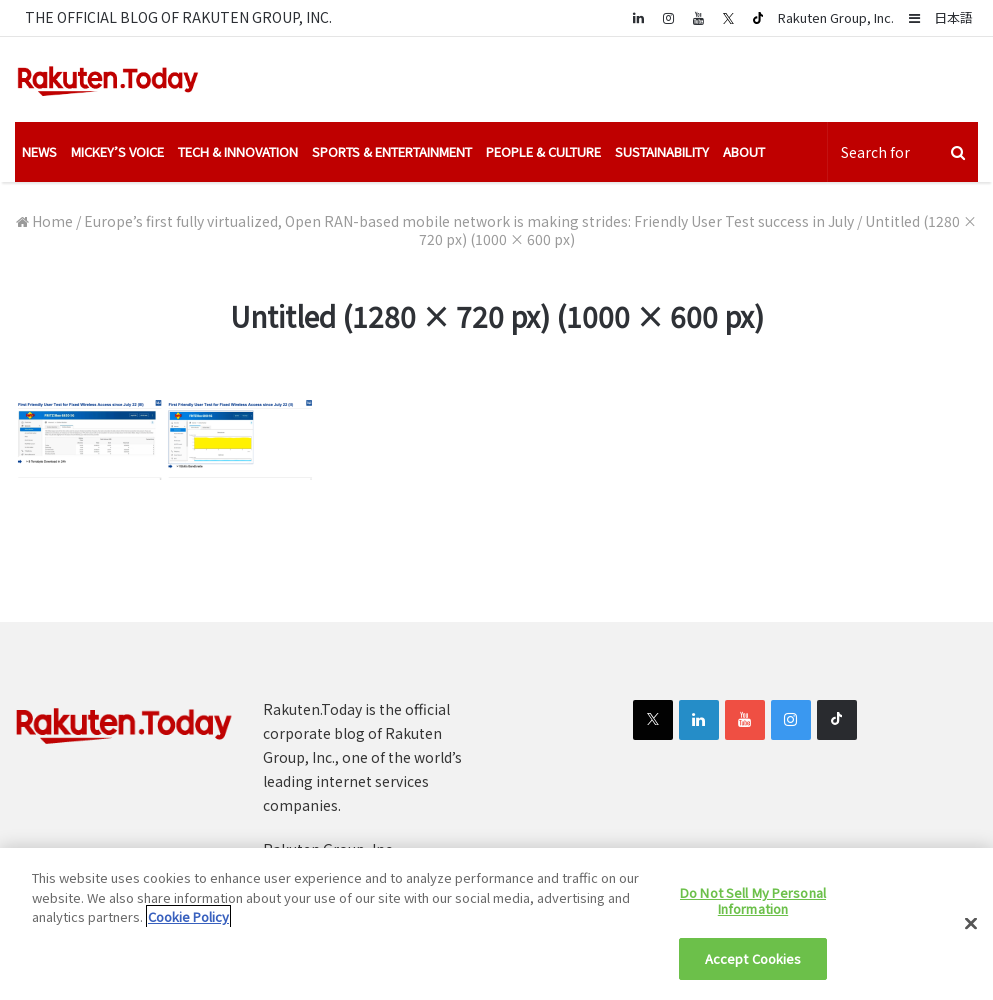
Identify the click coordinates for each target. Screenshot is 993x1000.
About (744, 151)
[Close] (971, 924)
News (39, 151)
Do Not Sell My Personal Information (753, 900)
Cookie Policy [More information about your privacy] (188, 916)
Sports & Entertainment (392, 151)
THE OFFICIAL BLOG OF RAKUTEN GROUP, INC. (178, 17)
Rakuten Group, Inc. (836, 17)
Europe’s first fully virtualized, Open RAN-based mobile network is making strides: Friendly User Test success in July (469, 221)
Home (44, 221)
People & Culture (543, 151)
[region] (496, 924)
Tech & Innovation (238, 151)
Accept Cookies (753, 958)
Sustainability (662, 151)
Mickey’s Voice (117, 151)
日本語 (953, 17)
